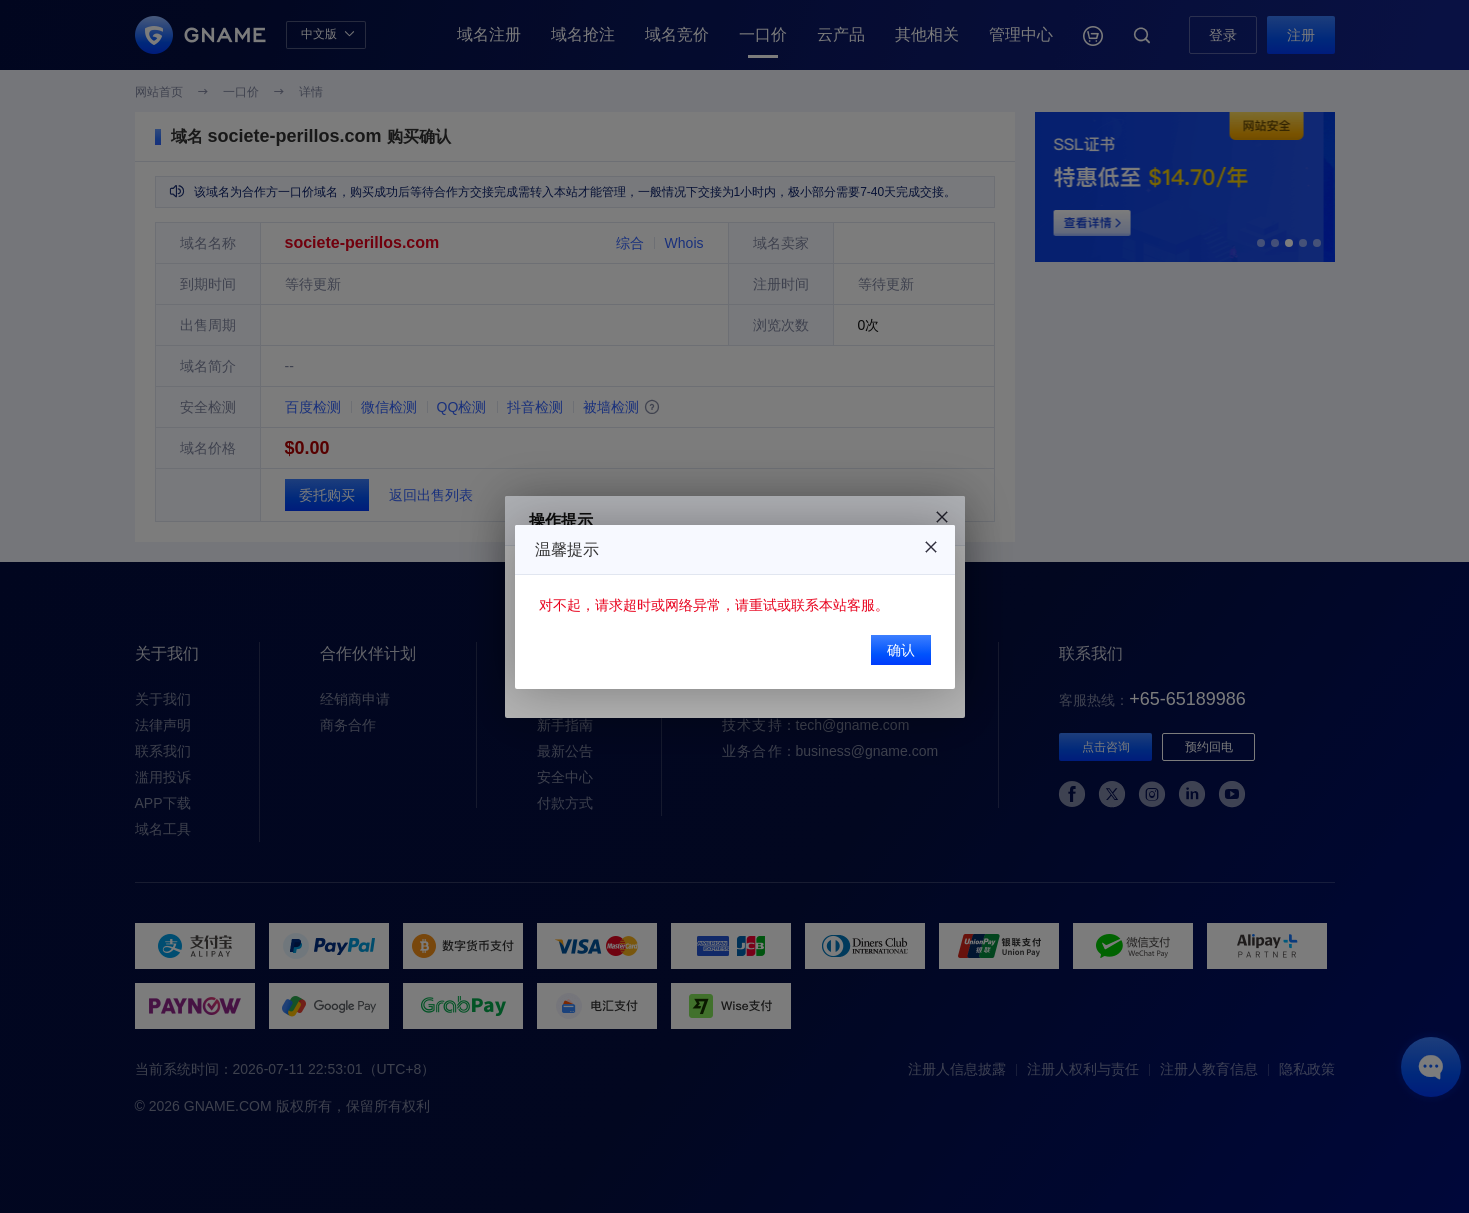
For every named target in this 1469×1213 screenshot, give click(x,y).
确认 (901, 650)
